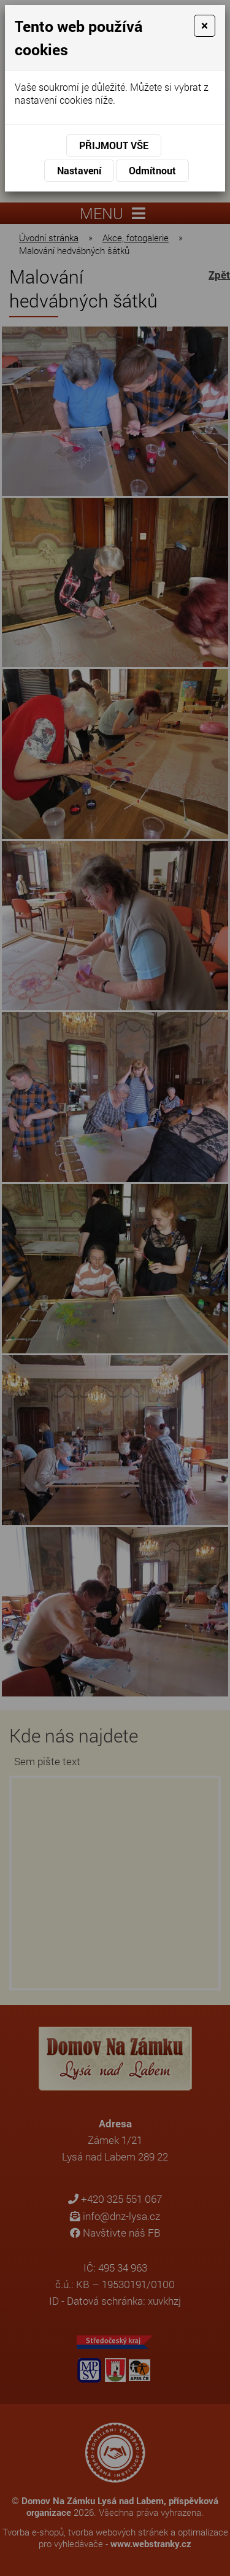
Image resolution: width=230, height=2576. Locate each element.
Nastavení (79, 170)
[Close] (204, 26)
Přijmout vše (113, 145)
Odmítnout (152, 170)
